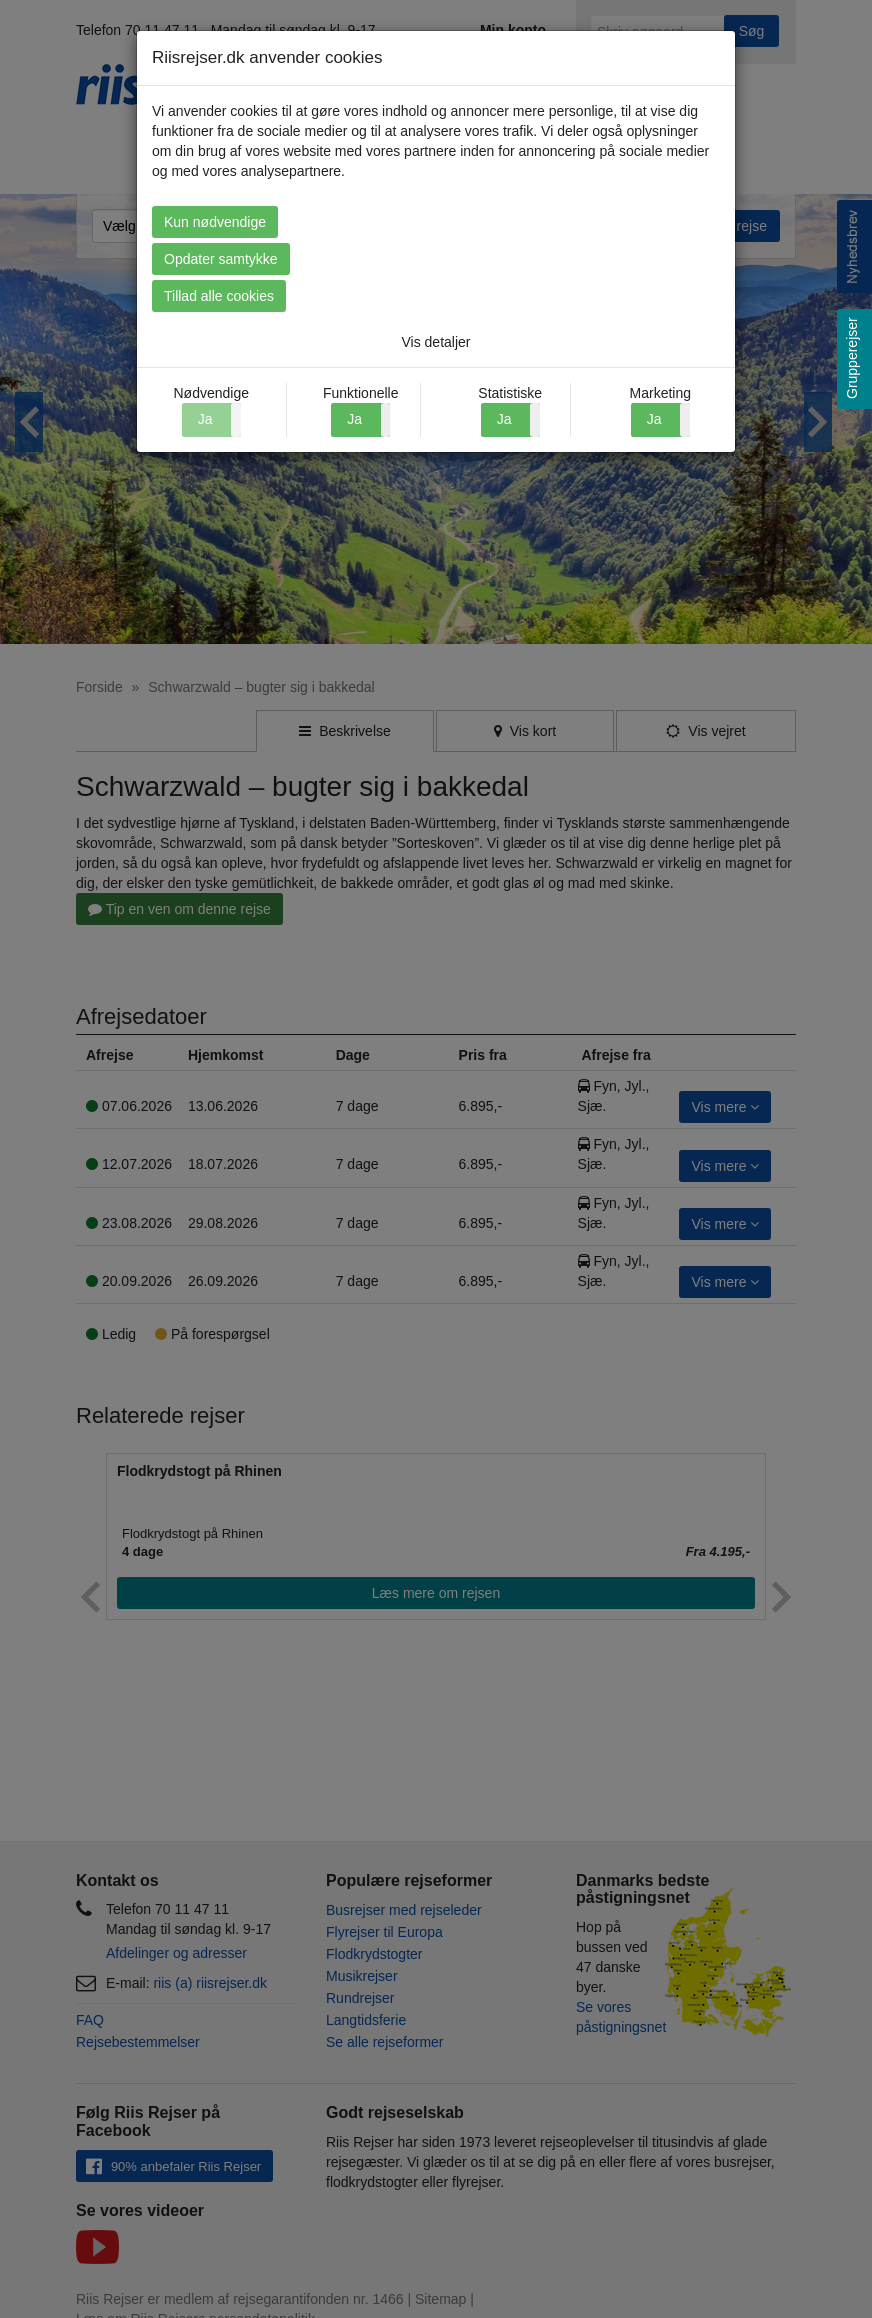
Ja (354, 419)
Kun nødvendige (215, 222)
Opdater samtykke (221, 259)
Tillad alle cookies (219, 296)
